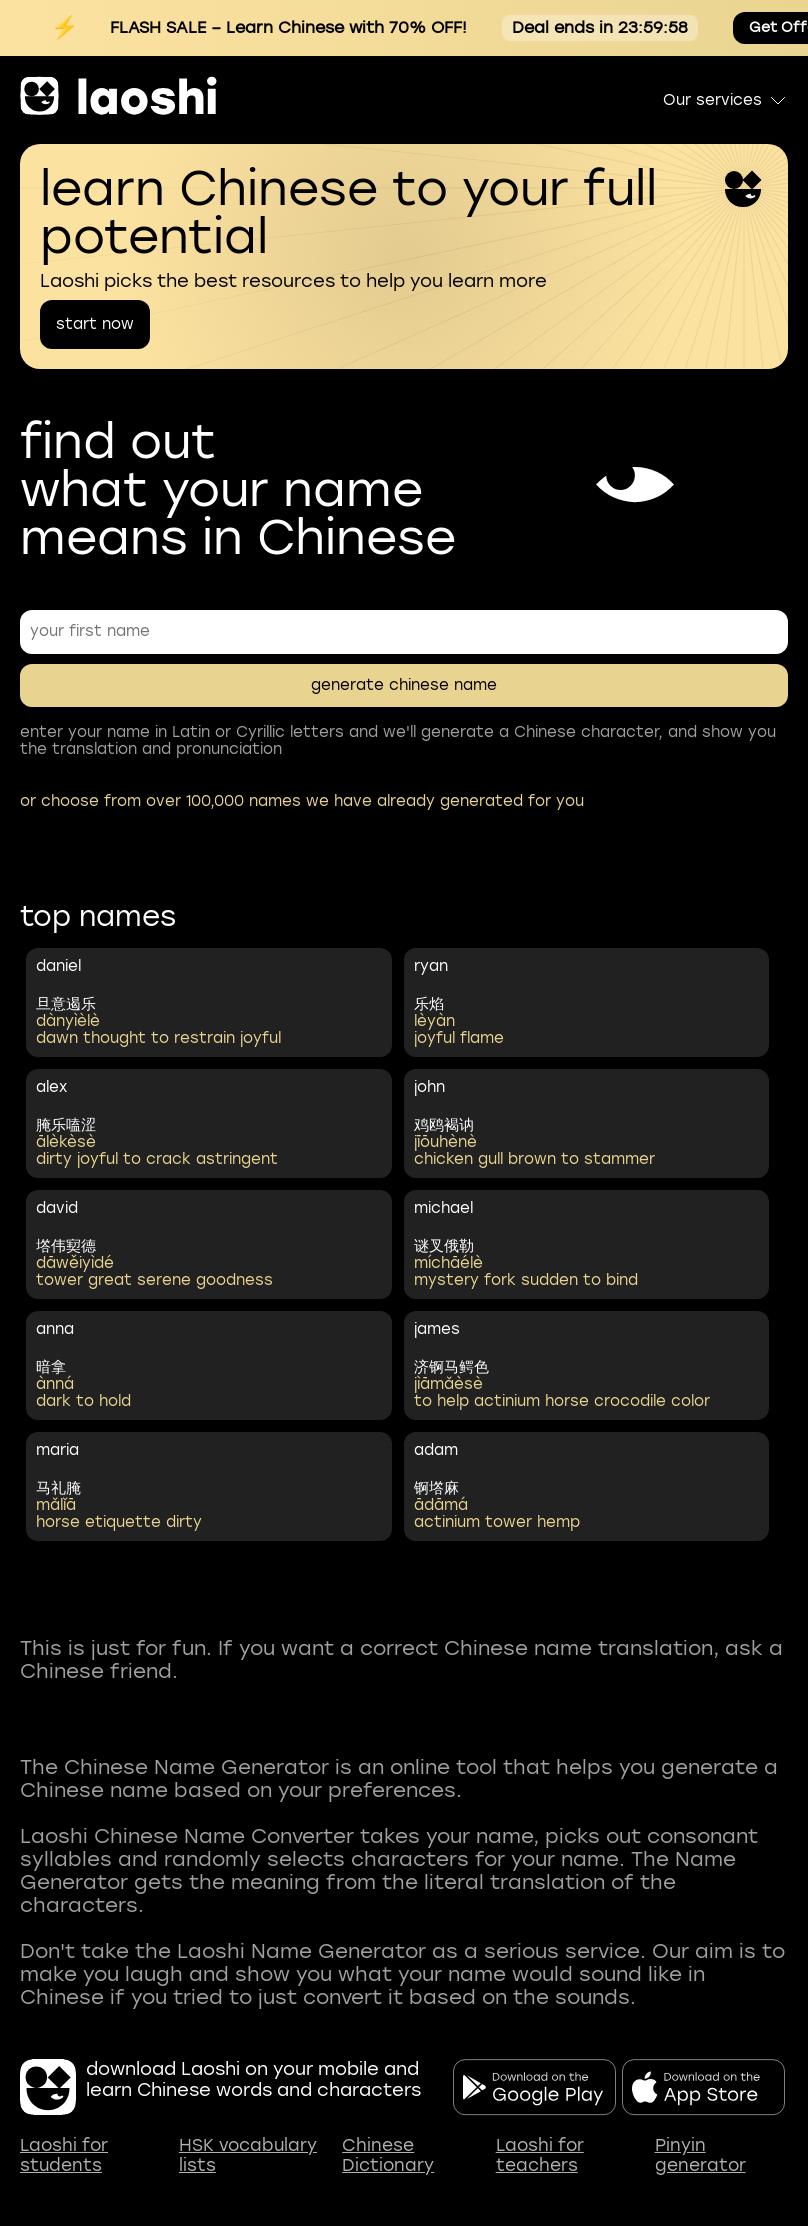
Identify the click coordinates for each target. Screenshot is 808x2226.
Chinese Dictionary (388, 2155)
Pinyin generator (700, 2155)
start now (95, 324)
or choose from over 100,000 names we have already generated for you (302, 801)
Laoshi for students (64, 2155)
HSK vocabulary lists (248, 2155)
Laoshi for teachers (540, 2155)
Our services (725, 100)
